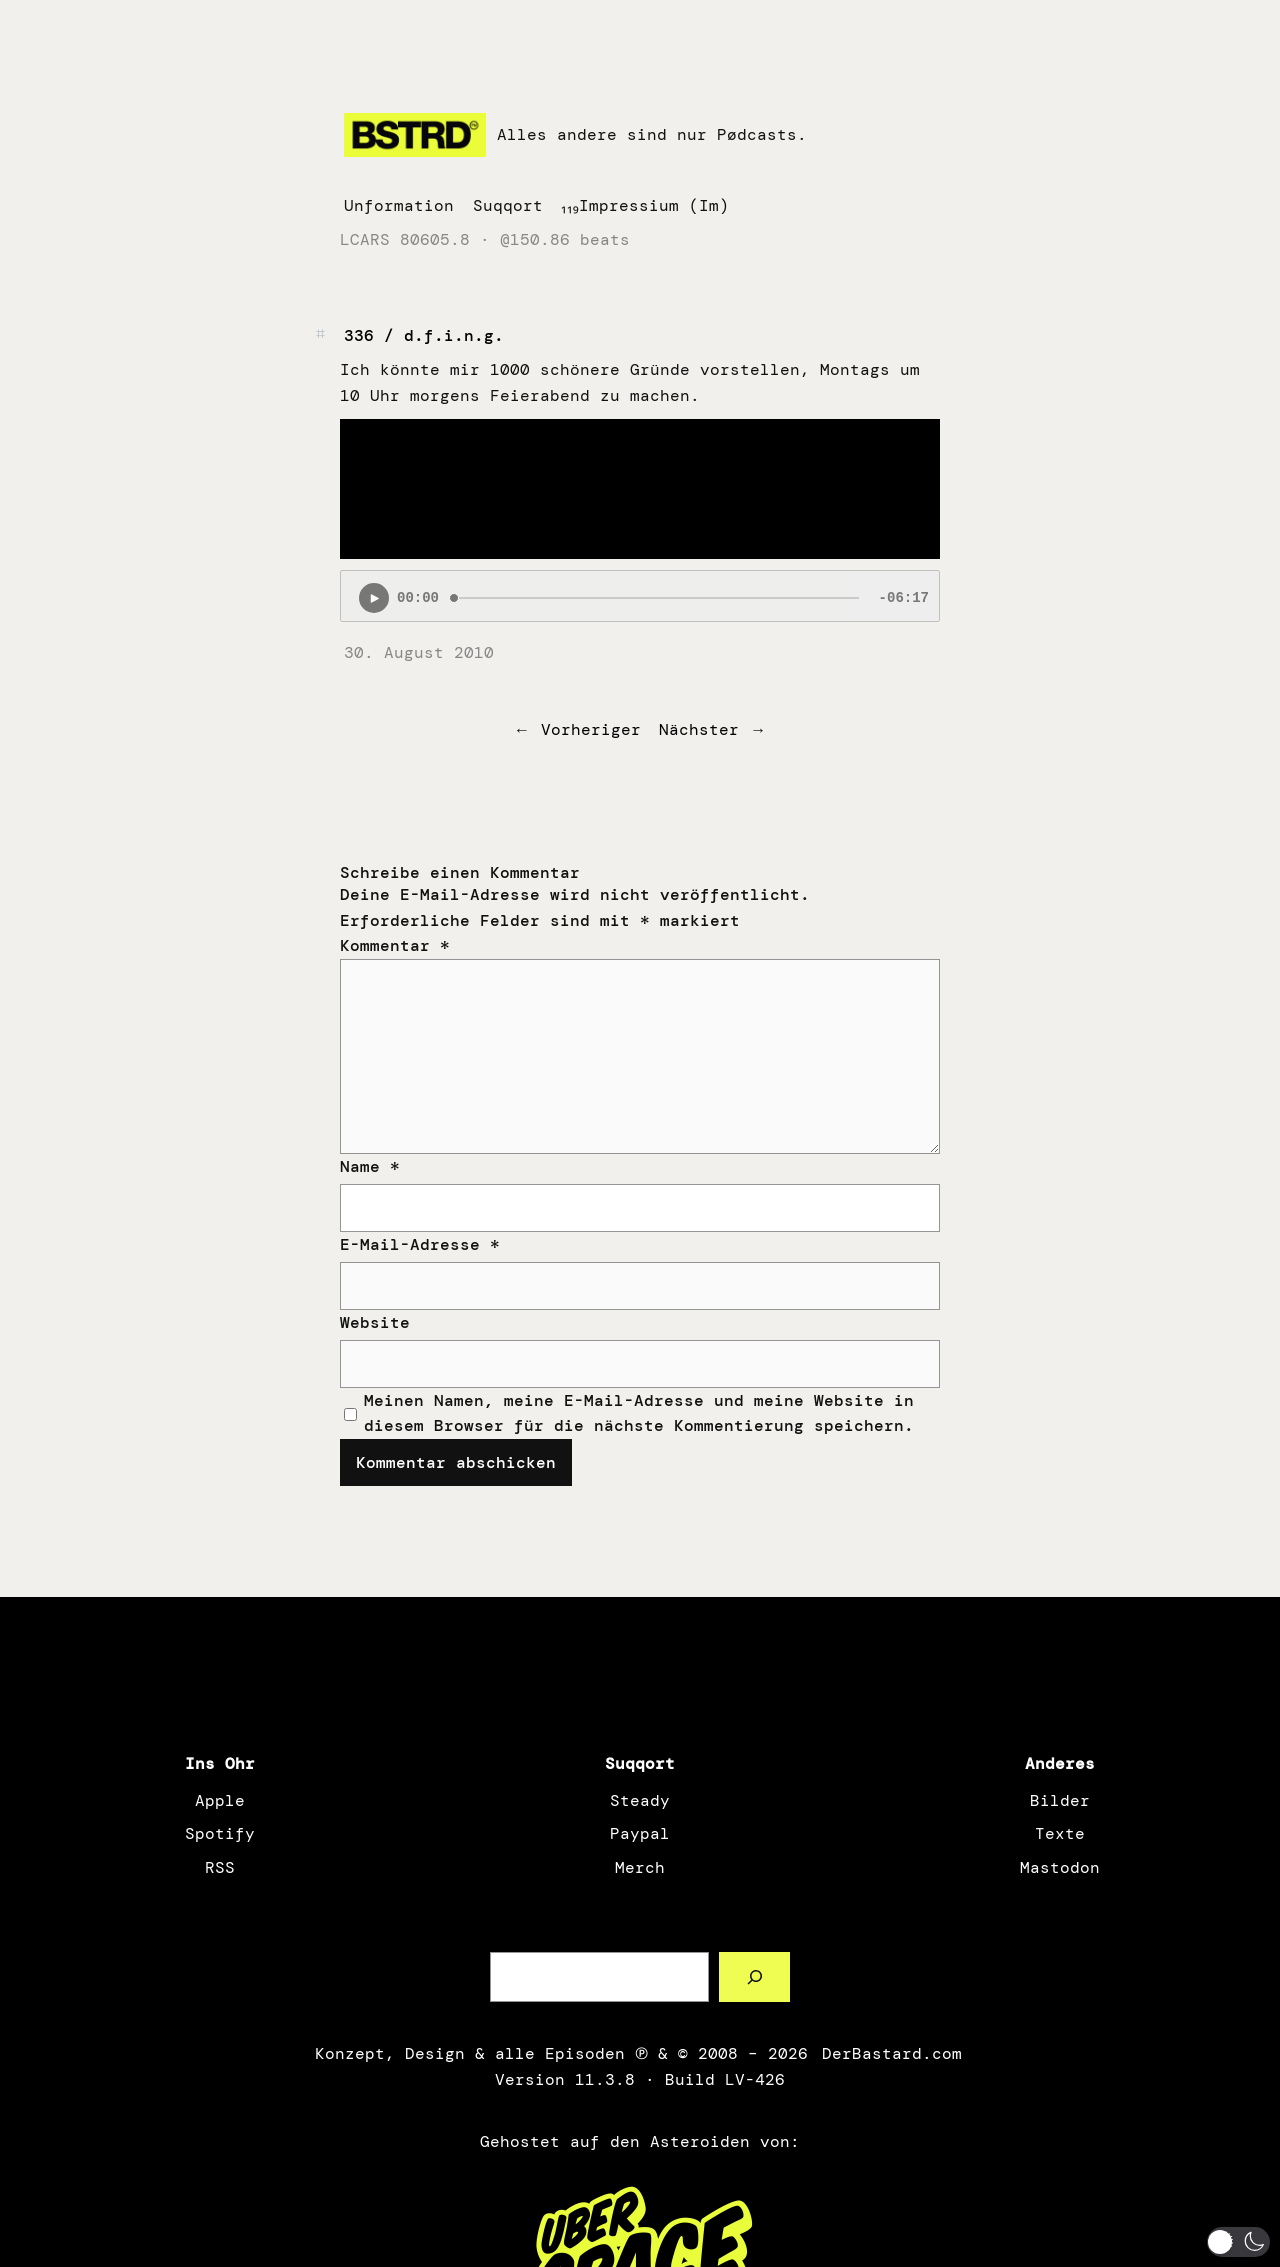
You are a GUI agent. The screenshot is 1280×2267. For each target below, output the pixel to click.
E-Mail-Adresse (420, 1244)
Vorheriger (591, 729)
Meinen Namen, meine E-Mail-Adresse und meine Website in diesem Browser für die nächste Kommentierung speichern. (639, 1413)
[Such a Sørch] (754, 1976)
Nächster (699, 729)
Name (370, 1166)
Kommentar (395, 945)
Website (375, 1322)
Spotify (220, 1833)
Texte (1060, 1833)
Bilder (1060, 1800)
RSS (220, 1867)
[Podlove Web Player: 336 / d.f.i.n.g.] (640, 596)
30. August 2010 (419, 652)
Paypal (640, 1833)
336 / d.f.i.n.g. (424, 335)
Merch (640, 1867)
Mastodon (1060, 1867)
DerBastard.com (890, 2053)
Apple (220, 1800)
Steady (640, 1800)
